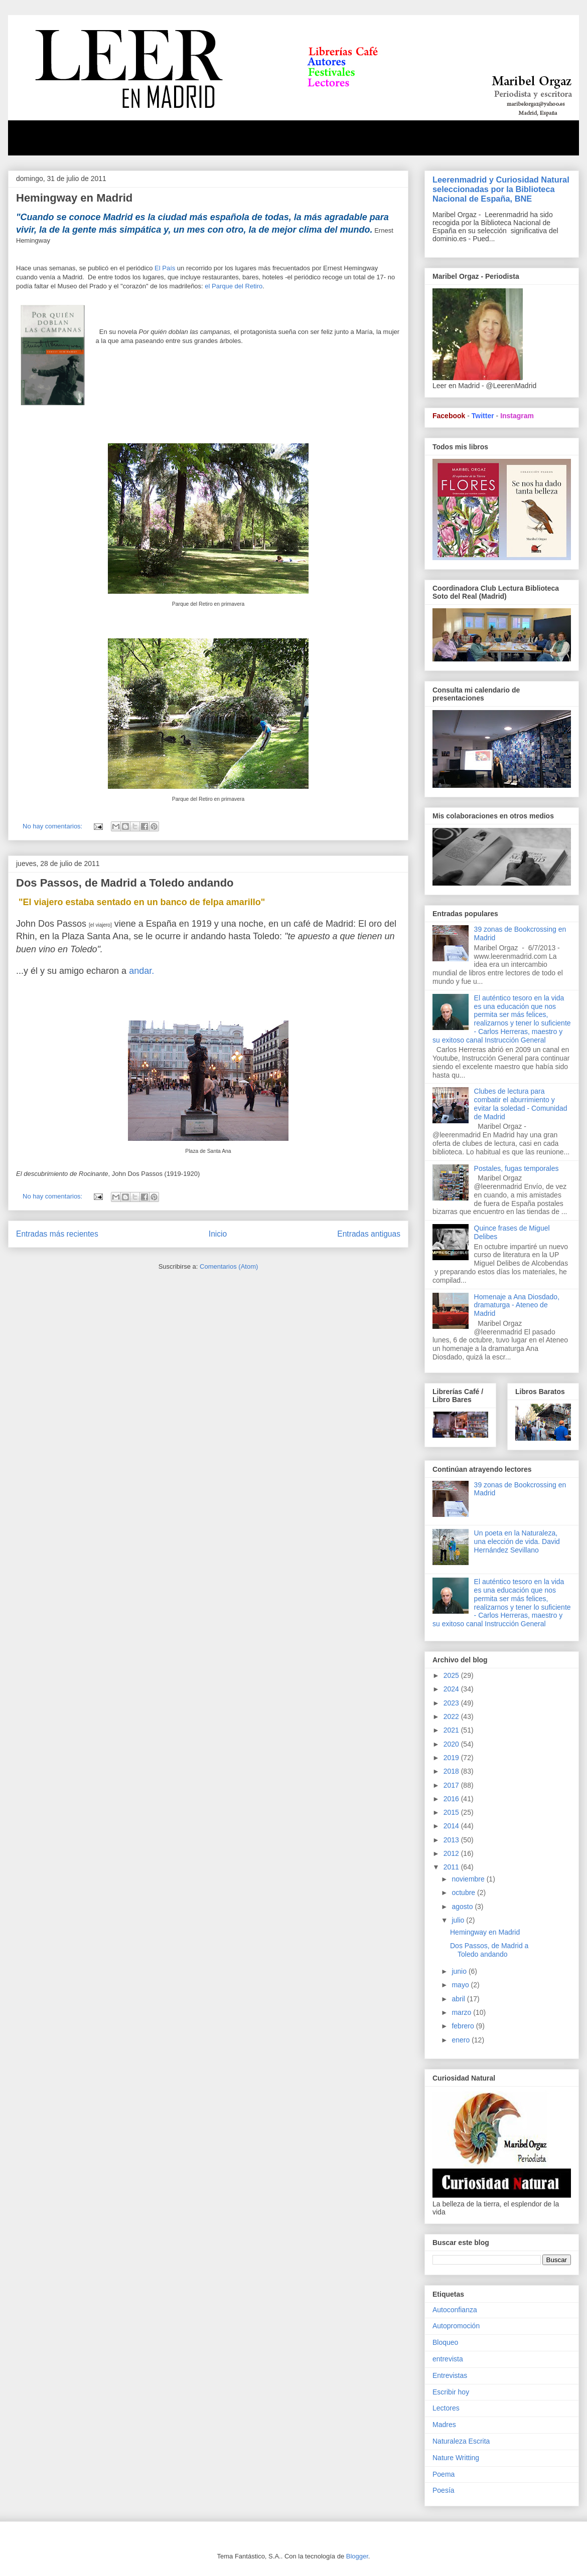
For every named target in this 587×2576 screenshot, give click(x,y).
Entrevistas (449, 2375)
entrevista (447, 2359)
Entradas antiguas (368, 1234)
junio (460, 1971)
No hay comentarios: (53, 826)
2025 (452, 1675)
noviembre (469, 1879)
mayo (461, 1985)
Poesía (443, 2490)
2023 (452, 1703)
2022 (452, 1716)
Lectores (446, 2408)
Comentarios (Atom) (229, 1266)
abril (459, 1999)
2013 (452, 1840)
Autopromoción (456, 2326)
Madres (444, 2425)
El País (165, 268)
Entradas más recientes (57, 1234)
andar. (141, 971)
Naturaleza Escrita (461, 2441)
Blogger (357, 2556)
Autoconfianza (454, 2310)
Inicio (218, 1234)
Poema (443, 2474)
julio (459, 1920)
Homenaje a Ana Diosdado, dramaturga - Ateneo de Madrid (516, 1305)
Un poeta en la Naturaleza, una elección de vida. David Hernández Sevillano (517, 1541)
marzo (462, 2012)
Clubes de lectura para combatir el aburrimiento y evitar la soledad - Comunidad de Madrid (520, 1103)
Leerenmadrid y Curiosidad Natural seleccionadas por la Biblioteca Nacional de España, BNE (500, 189)
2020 (452, 1744)
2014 (452, 1826)
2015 (452, 1812)
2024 (452, 1689)
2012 (452, 1853)
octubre (464, 1892)
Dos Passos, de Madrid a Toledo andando (125, 883)
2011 (452, 1867)
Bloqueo (445, 2342)
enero (462, 2040)
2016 (452, 1799)
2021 (452, 1730)
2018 (452, 1771)
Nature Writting (455, 2458)
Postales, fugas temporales (516, 1168)
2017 (452, 1785)
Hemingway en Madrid (74, 198)
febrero (464, 2026)
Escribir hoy (450, 2392)
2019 (452, 1758)
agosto (463, 1907)
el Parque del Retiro (233, 286)
